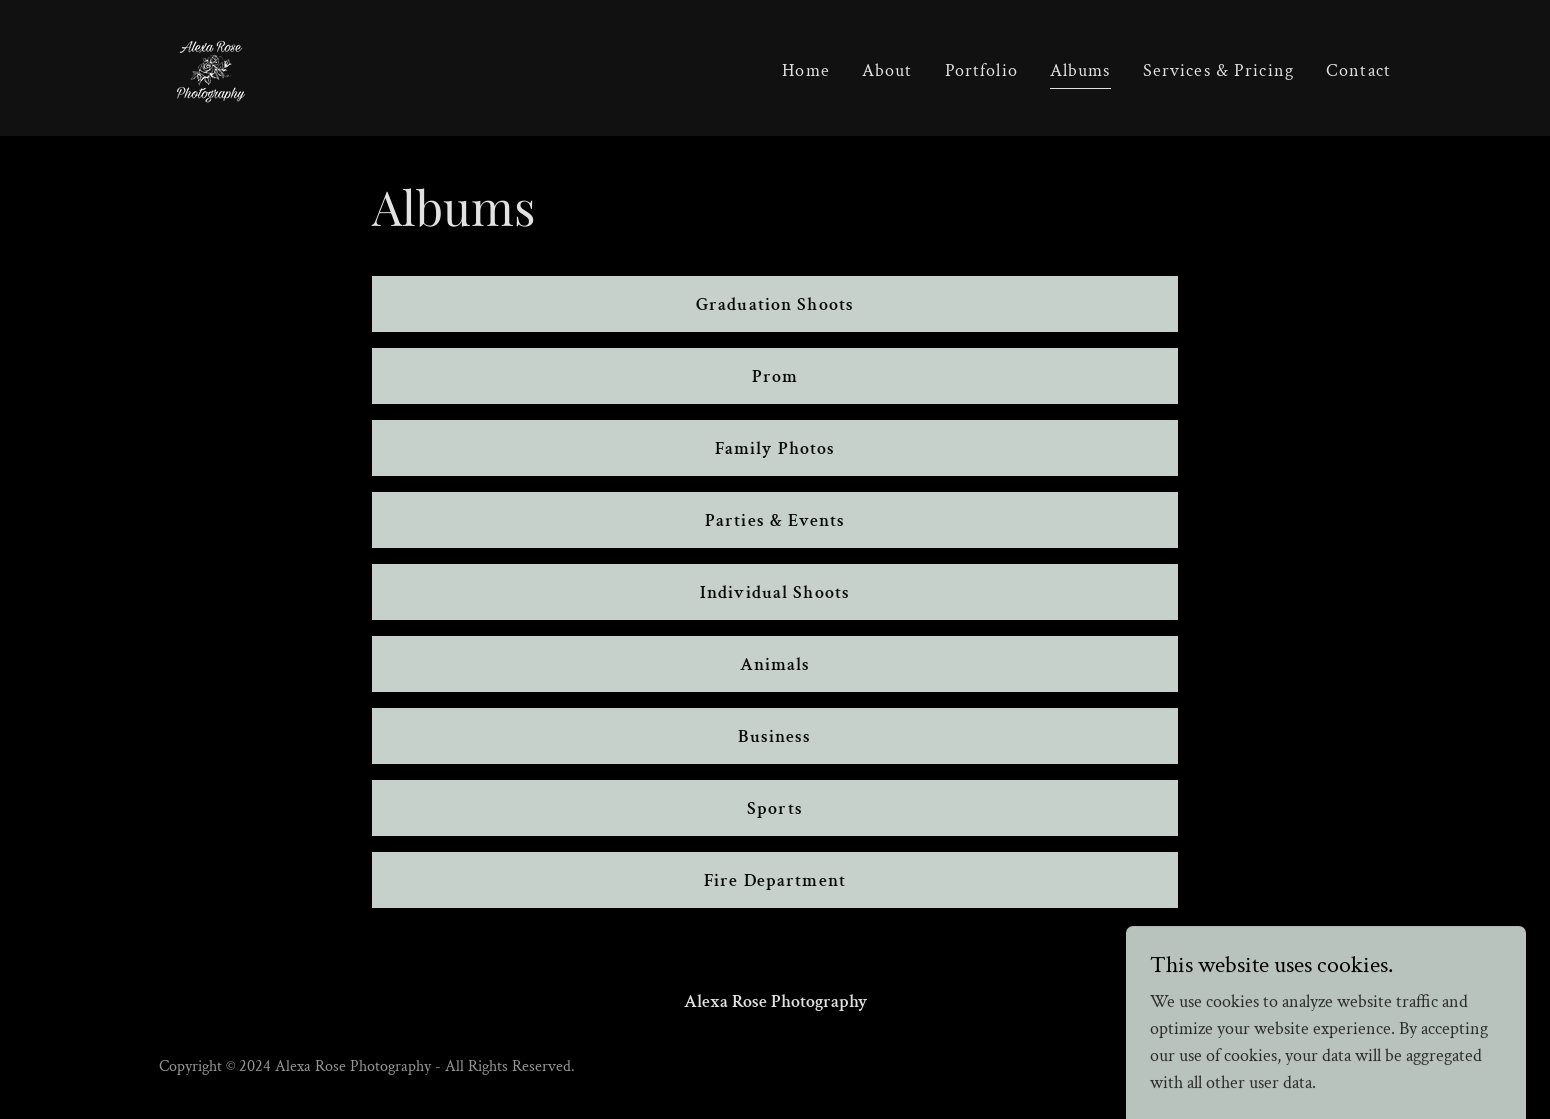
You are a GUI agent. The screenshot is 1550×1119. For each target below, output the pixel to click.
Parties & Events (775, 520)
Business (774, 736)
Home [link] (806, 70)
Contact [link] (1358, 70)
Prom (775, 376)
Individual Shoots (775, 592)
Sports (775, 808)
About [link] (887, 70)
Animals (775, 664)
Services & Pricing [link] (1218, 70)
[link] (211, 66)
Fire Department (775, 880)
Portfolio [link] (981, 70)
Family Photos (775, 448)
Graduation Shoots (775, 304)
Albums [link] (1080, 70)
